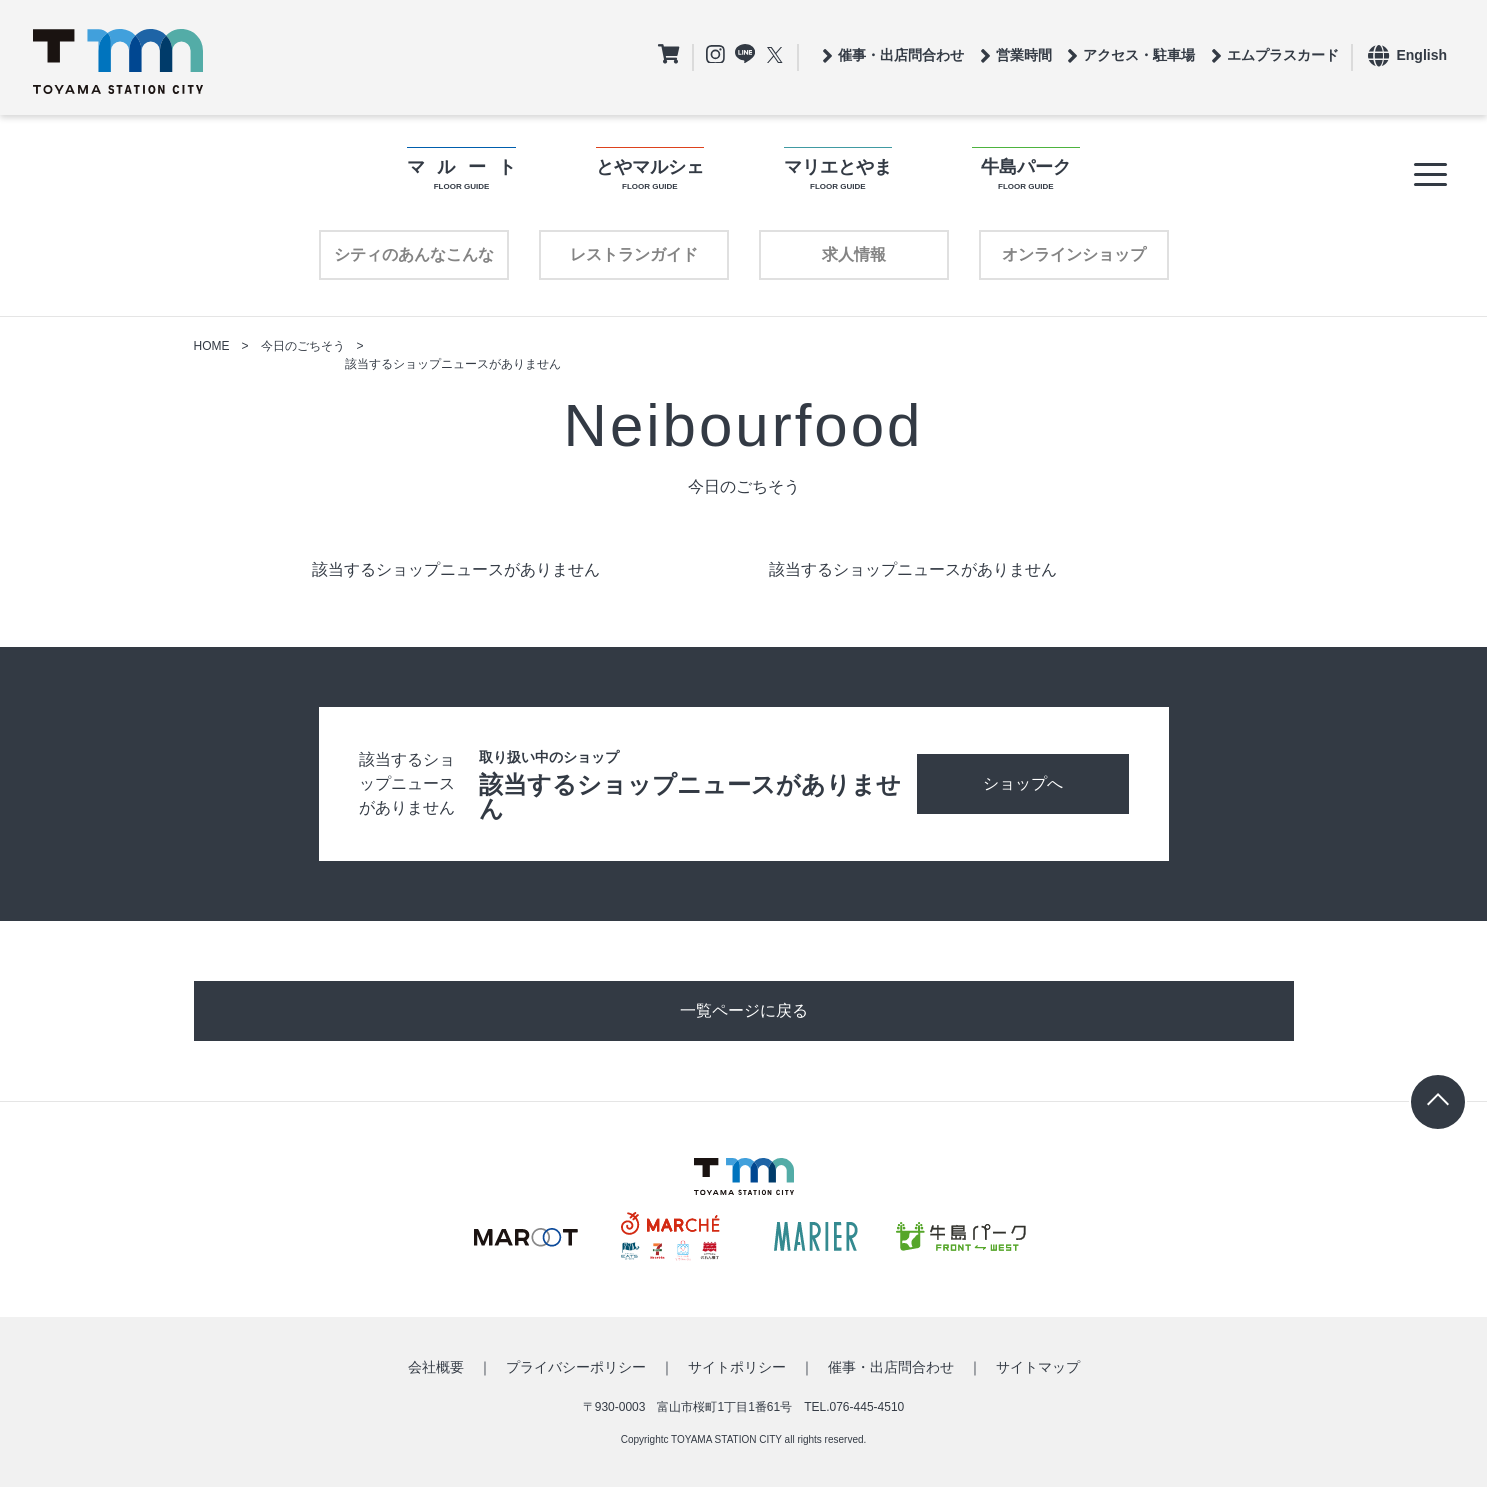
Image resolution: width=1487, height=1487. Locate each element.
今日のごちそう (303, 346)
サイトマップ (1038, 1367)
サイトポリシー (737, 1367)
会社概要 (436, 1367)
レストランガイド (634, 254)
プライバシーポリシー (576, 1367)
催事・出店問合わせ (891, 1367)
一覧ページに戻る (744, 1010)
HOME (212, 346)
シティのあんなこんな (414, 254)
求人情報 (854, 254)
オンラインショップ (1074, 254)
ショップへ (1023, 783)
